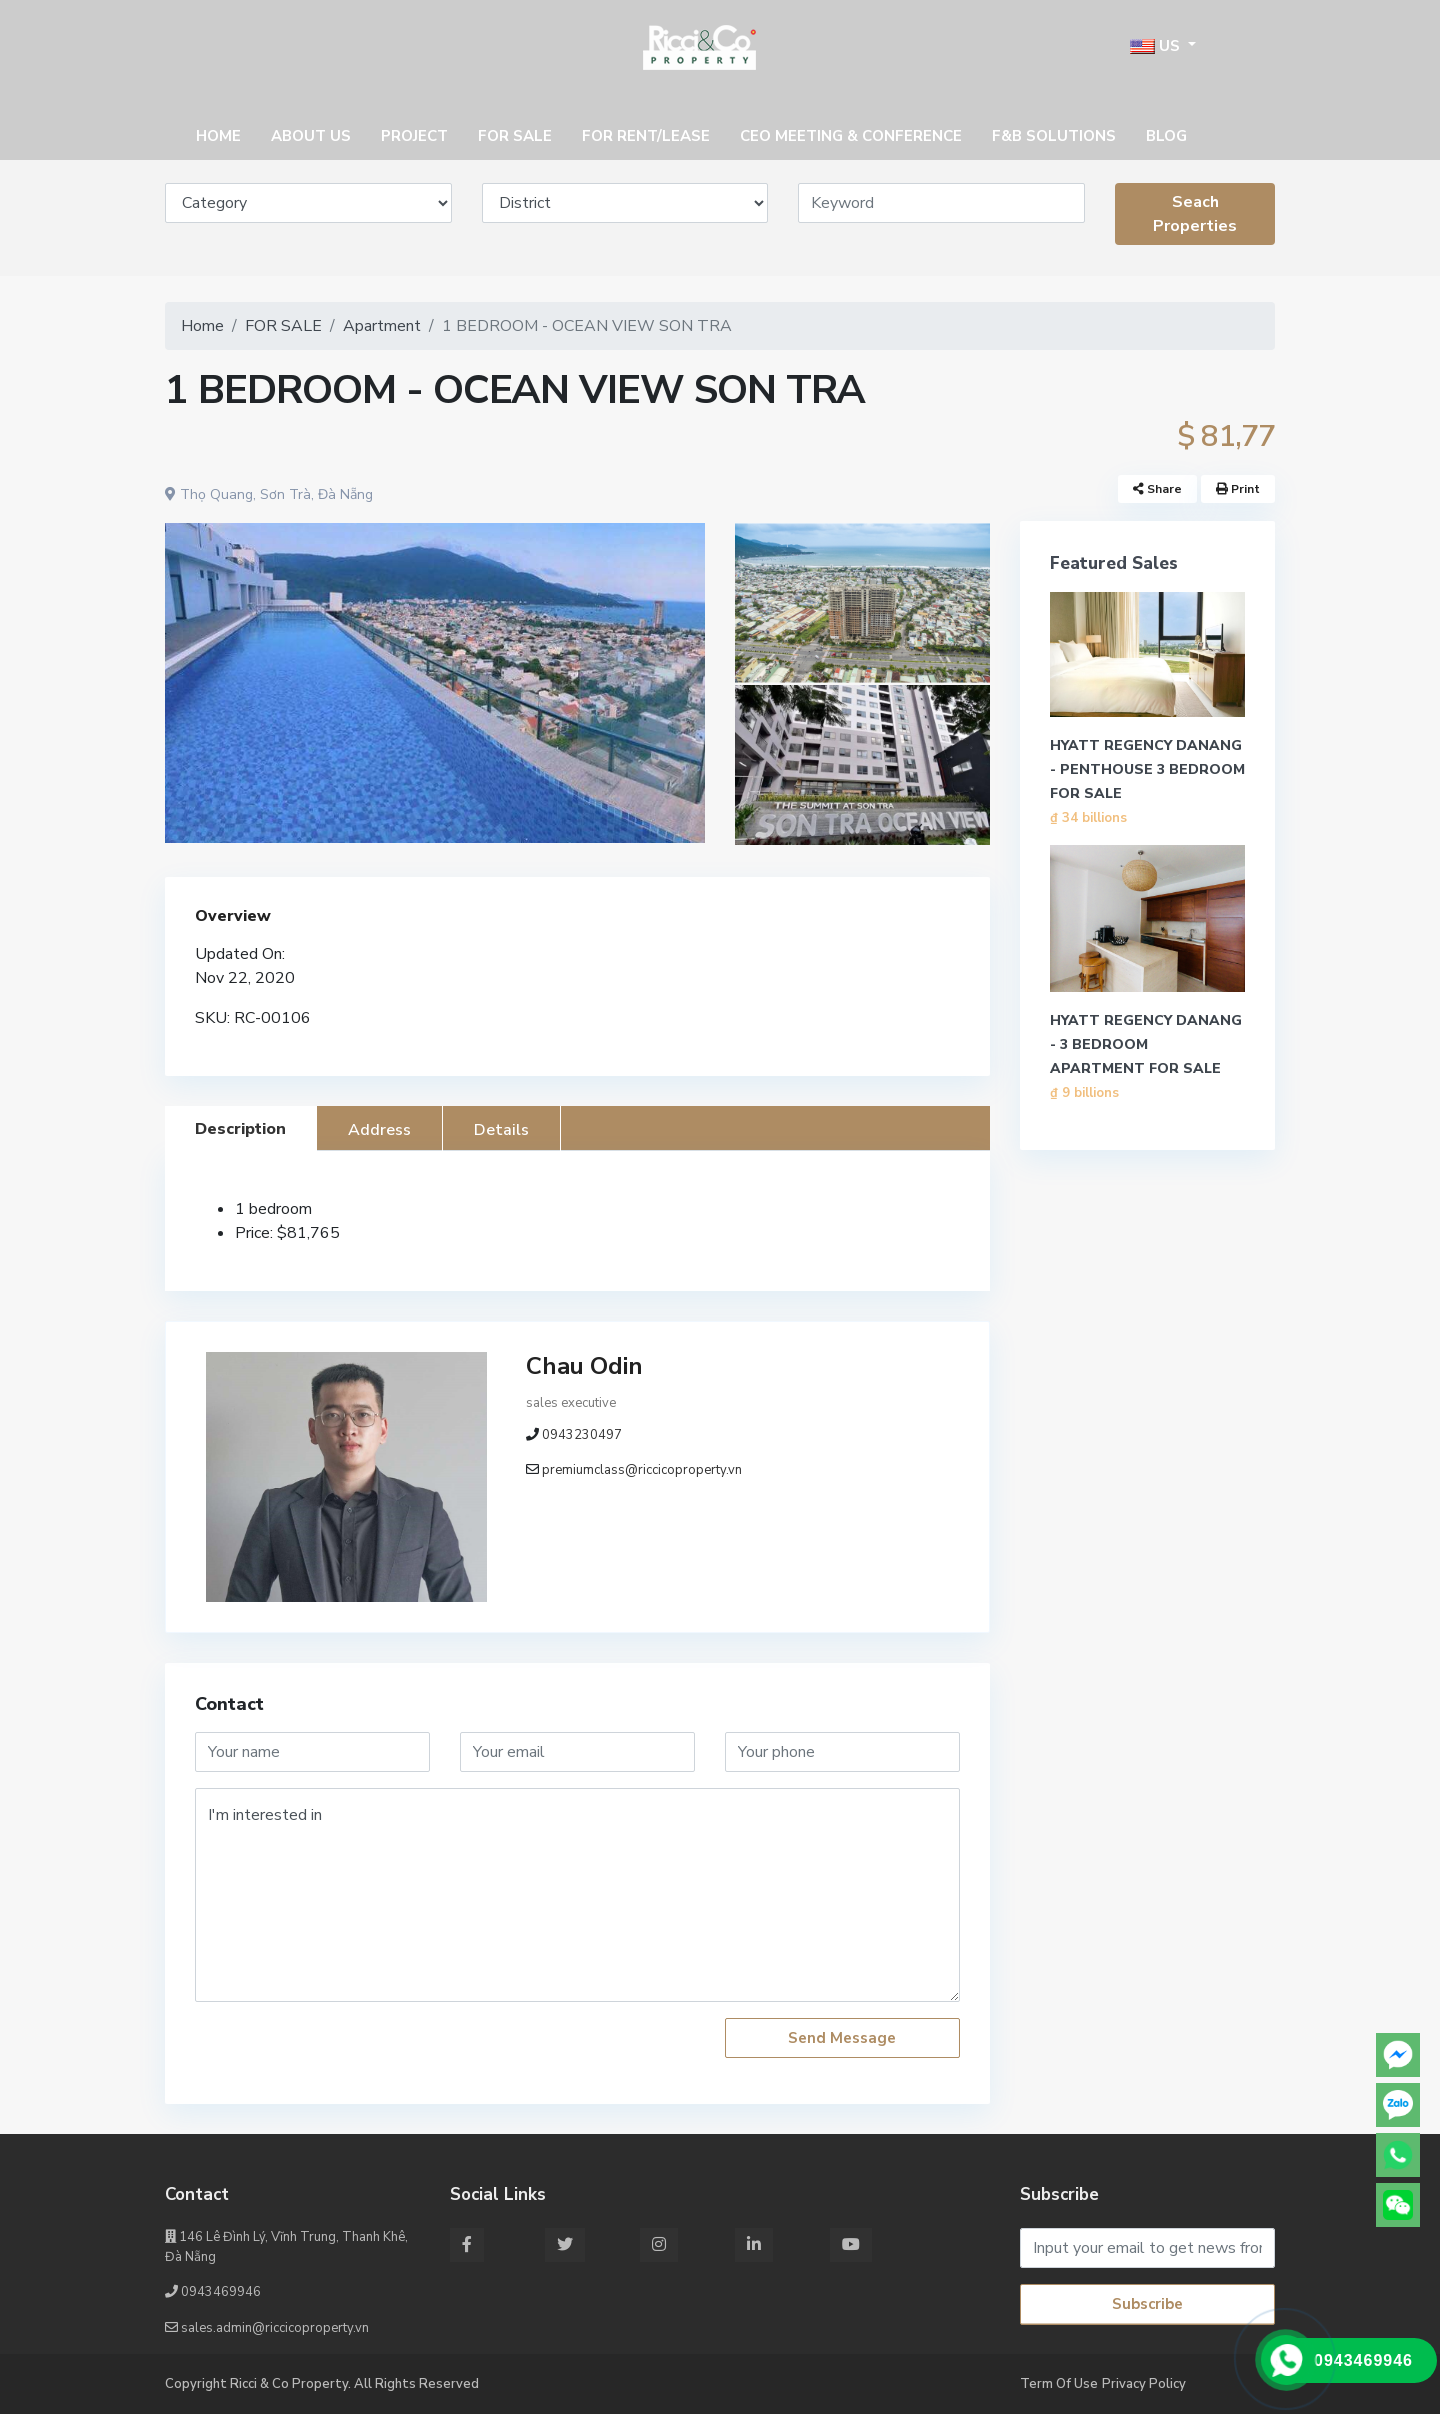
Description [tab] (240, 1129)
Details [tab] (501, 1130)
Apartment (382, 326)
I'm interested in (577, 1895)
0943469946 (213, 2292)
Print (1238, 489)
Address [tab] (379, 1130)
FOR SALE (283, 326)
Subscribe (1147, 2304)
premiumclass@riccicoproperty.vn (642, 1470)
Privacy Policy (1144, 2384)
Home (202, 326)
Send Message (842, 2038)
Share (1157, 489)
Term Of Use (1059, 2384)
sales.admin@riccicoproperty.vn (267, 2328)
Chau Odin (584, 1366)
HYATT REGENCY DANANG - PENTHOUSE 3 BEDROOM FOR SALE (1147, 769)
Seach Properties (1195, 214)
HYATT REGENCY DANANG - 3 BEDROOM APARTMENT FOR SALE (1146, 1044)
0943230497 (582, 1435)
